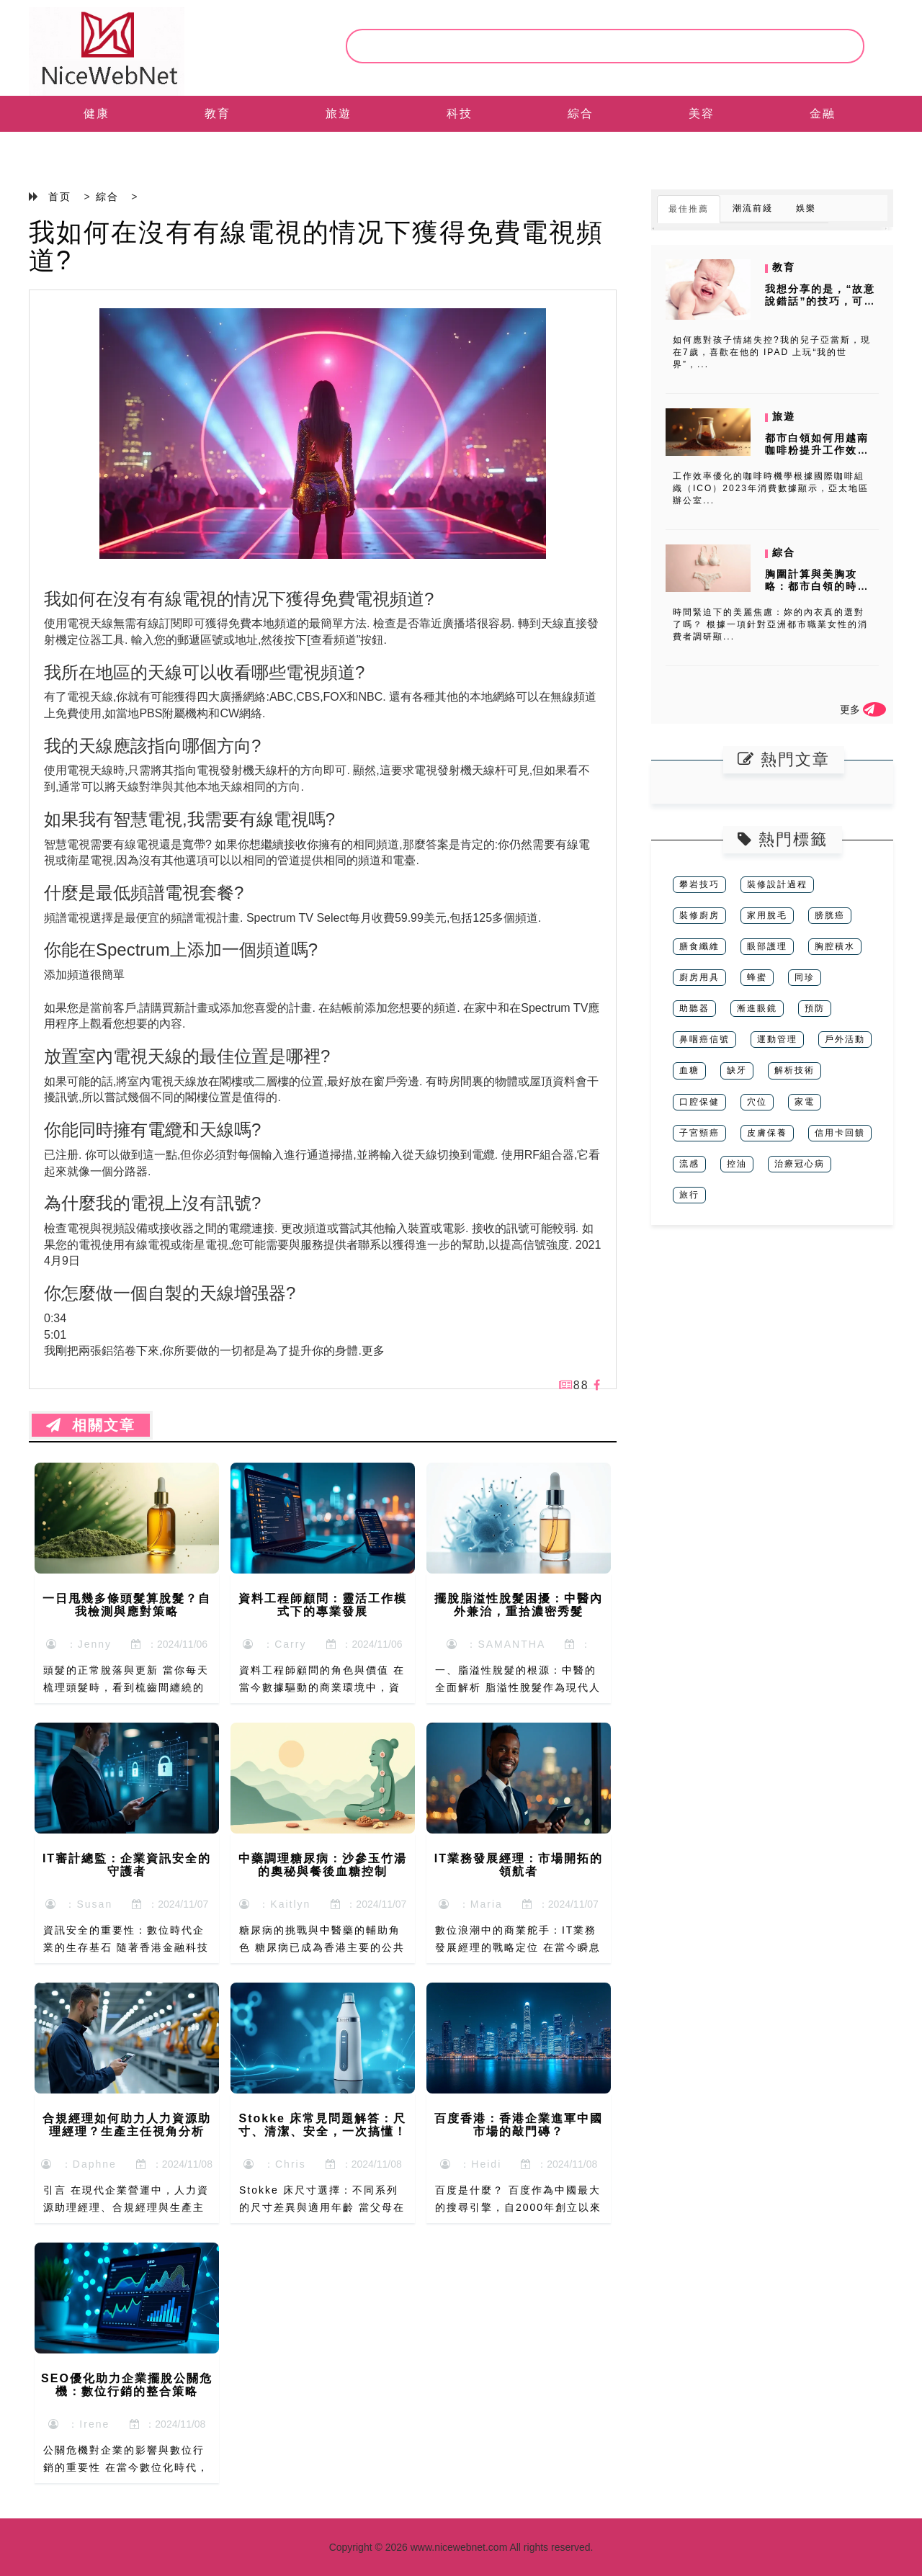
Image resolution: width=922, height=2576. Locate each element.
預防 (815, 1008)
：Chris (274, 2164)
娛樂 (806, 208)
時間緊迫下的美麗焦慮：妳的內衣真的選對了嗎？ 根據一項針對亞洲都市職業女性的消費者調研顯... (770, 624)
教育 (217, 113)
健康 (96, 113)
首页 (59, 196)
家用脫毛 (767, 915)
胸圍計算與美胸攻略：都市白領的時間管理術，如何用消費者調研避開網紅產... (817, 592)
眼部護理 (767, 946)
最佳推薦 (688, 209)
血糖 (689, 1070)
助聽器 (694, 1008)
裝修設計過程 (777, 884)
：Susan (78, 1904)
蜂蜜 (757, 977)
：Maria (471, 1904)
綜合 (581, 113)
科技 (460, 113)
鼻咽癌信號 (704, 1039)
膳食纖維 (699, 946)
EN (96, 149)
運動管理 (777, 1039)
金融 (823, 113)
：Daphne (79, 2164)
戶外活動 (845, 1039)
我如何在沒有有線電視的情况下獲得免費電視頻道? (316, 246)
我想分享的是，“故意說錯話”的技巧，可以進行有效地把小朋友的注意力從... (820, 307)
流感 (689, 1164)
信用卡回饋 (840, 1133)
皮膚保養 (767, 1133)
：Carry (274, 1644)
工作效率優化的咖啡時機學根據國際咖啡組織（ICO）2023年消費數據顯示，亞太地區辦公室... (771, 488)
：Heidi (471, 2164)
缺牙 (737, 1070)
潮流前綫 (753, 208)
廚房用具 (699, 977)
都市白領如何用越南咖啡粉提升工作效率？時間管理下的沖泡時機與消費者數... (817, 456)
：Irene (79, 2424)
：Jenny (79, 1644)
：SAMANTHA (496, 1644)
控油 (737, 1164)
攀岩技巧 (699, 884)
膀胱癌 (830, 915)
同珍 (805, 977)
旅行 (689, 1195)
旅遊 (339, 113)
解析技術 (794, 1070)
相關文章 (90, 1425)
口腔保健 (699, 1102)
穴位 (757, 1102)
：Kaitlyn (275, 1904)
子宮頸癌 (699, 1133)
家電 (805, 1102)
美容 (702, 113)
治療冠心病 (799, 1164)
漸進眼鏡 (757, 1008)
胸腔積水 (835, 946)
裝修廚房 (699, 915)
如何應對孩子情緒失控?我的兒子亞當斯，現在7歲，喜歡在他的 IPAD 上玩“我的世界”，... (772, 352)
